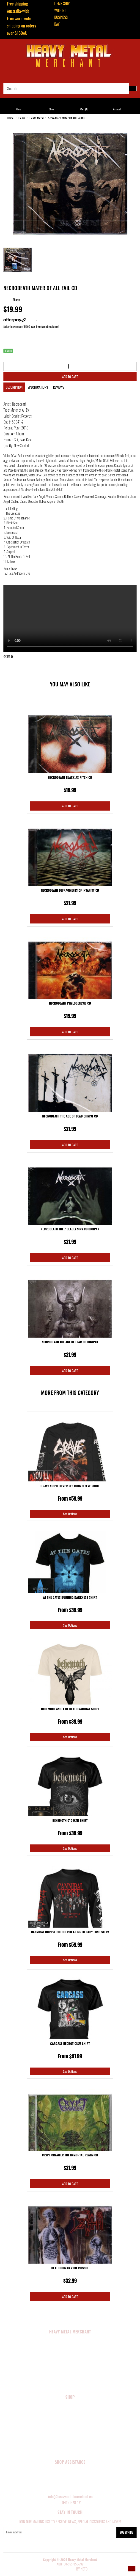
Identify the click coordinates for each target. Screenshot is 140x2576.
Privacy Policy (70, 2366)
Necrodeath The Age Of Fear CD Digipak (70, 1341)
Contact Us (70, 2379)
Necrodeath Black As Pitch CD (70, 777)
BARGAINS (70, 2450)
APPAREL (69, 2412)
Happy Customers (70, 2354)
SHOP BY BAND (70, 2438)
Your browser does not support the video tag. (70, 618)
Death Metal (37, 117)
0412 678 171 (72, 2502)
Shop (51, 109)
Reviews (58, 387)
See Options (70, 1513)
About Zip (70, 2385)
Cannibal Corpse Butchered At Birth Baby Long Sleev (70, 1931)
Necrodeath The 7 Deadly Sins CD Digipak (70, 1229)
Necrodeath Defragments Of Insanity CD (70, 890)
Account (117, 109)
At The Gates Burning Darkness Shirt (70, 1597)
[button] (131, 2568)
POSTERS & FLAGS (70, 2431)
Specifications (37, 387)
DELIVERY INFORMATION (70, 2484)
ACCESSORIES (70, 2419)
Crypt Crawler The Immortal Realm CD (70, 2155)
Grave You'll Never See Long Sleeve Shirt (70, 1485)
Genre (22, 117)
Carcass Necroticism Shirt (70, 2043)
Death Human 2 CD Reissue (70, 2267)
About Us (69, 2347)
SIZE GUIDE (70, 2478)
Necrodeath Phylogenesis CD (70, 1003)
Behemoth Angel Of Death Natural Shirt (70, 1708)
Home (10, 117)
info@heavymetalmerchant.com (72, 2497)
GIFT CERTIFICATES (70, 2456)
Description (14, 387)
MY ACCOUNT (70, 2471)
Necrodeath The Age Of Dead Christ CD (70, 1116)
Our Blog (70, 2391)
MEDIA (70, 2425)
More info (19, 320)
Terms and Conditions (70, 2372)
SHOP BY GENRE (70, 2444)
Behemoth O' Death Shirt (70, 1820)
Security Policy (70, 2360)
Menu (18, 109)
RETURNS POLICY (70, 2490)
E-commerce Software (63, 2569)
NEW (70, 2406)
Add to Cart (70, 376)
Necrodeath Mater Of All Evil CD (66, 117)
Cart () (84, 109)
